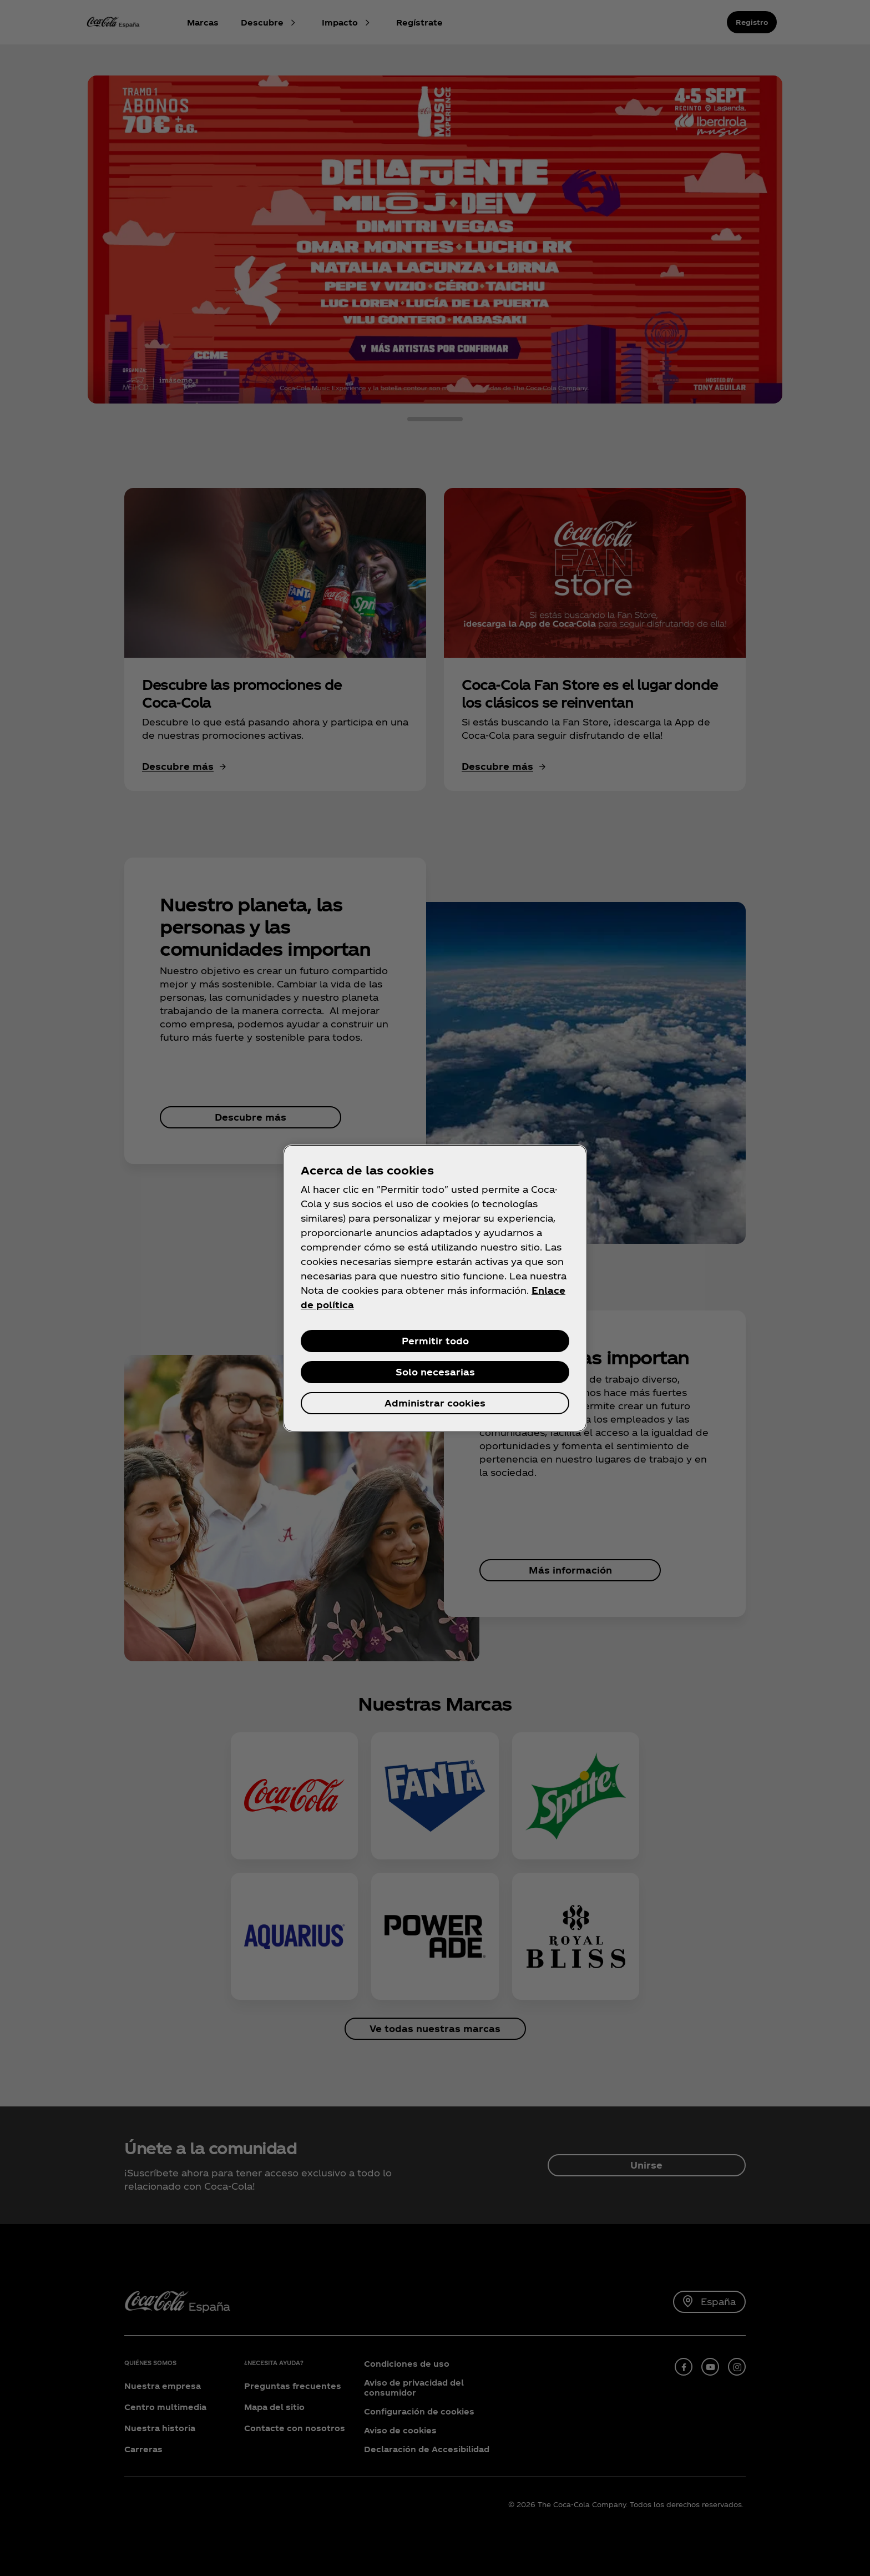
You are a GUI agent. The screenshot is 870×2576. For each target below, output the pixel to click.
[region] (435, 1288)
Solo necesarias (435, 1372)
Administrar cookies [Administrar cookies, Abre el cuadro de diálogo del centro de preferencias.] (435, 1403)
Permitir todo (435, 1340)
